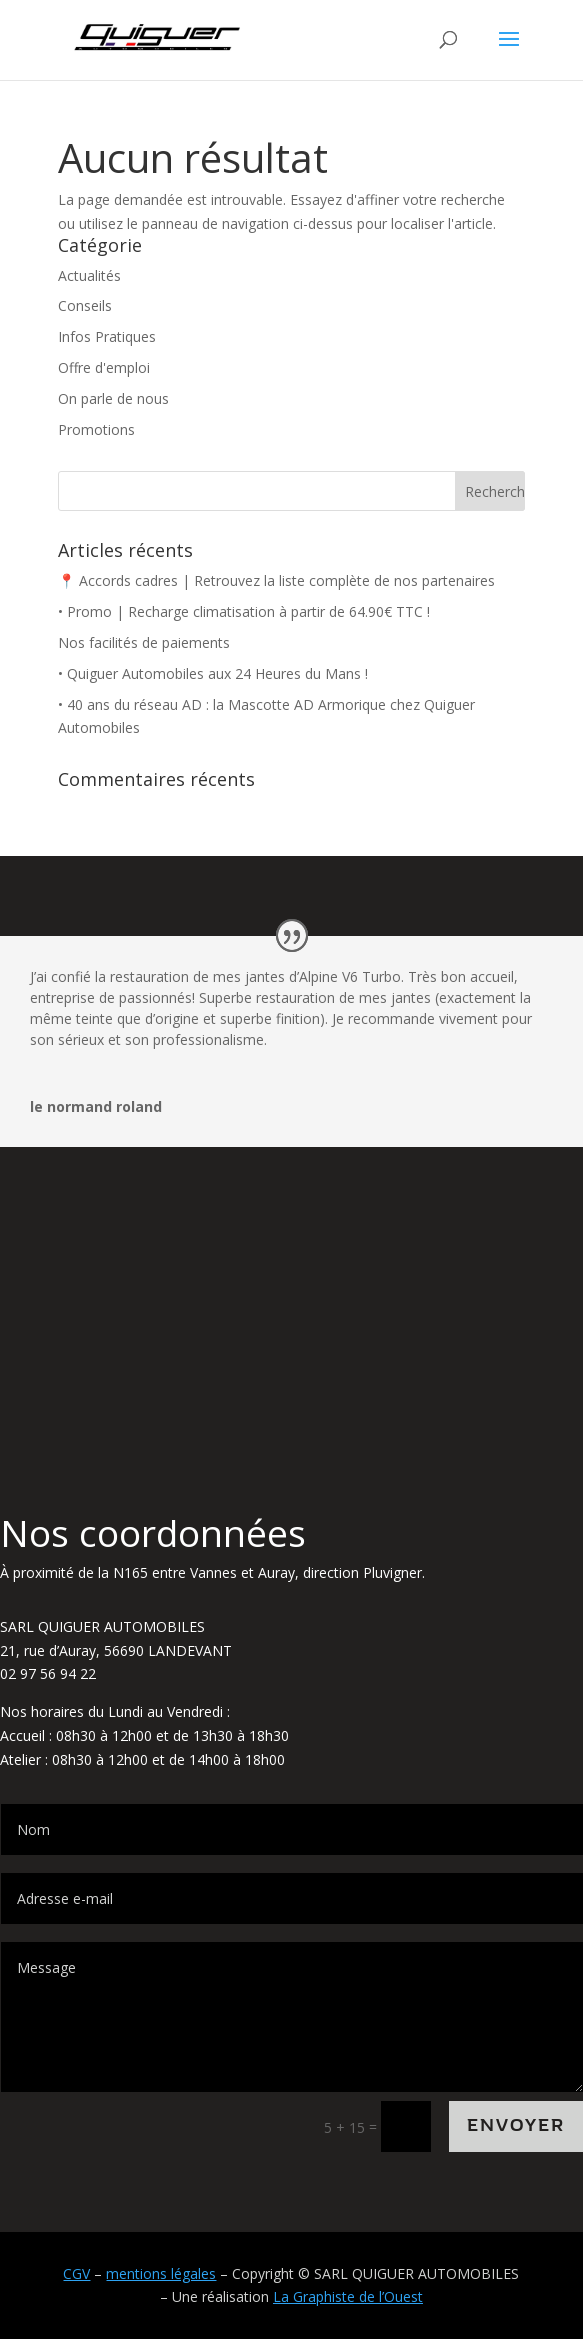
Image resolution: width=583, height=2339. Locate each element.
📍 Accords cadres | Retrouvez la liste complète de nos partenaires (276, 580)
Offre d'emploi (104, 367)
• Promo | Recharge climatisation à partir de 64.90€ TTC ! (244, 611)
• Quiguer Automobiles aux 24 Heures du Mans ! (213, 673)
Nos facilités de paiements (144, 642)
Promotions (96, 429)
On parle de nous (113, 398)
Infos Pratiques (107, 336)
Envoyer (516, 2125)
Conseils (85, 305)
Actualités (89, 275)
